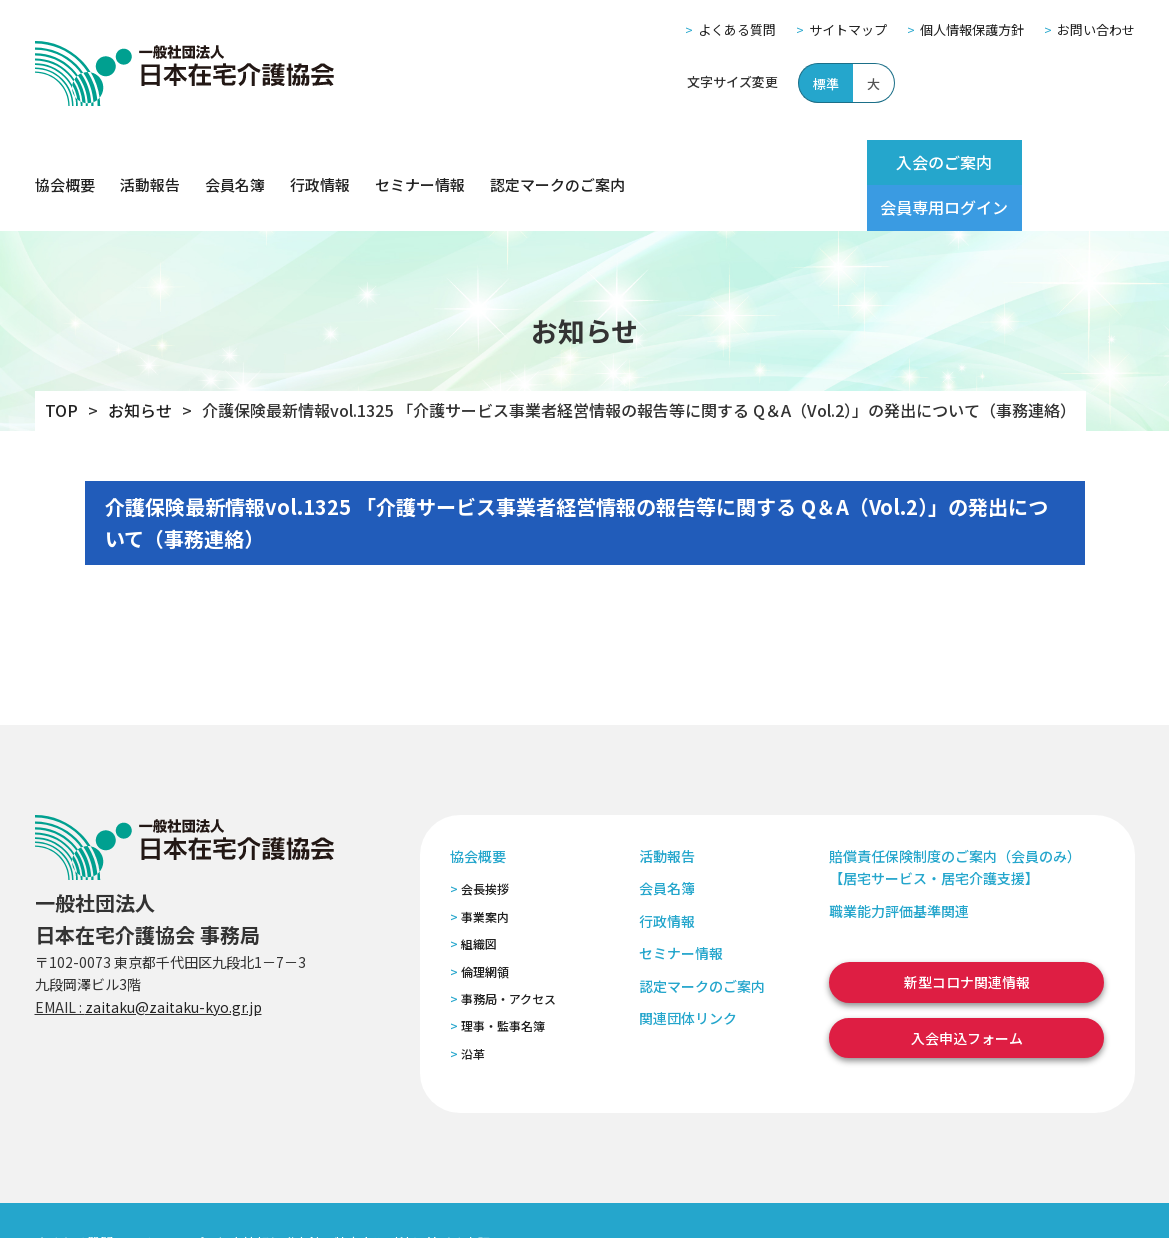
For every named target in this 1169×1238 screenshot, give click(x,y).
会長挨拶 (485, 843)
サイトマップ (848, 29)
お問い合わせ (1096, 29)
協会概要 (65, 162)
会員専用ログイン (1057, 162)
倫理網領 (485, 925)
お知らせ (140, 365)
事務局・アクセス (508, 952)
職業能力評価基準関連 (899, 865)
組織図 (479, 898)
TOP (61, 365)
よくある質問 (737, 29)
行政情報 (320, 162)
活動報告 (150, 162)
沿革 (473, 1007)
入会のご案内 (897, 162)
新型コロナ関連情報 (967, 937)
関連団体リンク (688, 972)
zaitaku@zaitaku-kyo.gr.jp (173, 961)
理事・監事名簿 (503, 980)
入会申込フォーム (967, 992)
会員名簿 (235, 162)
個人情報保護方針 (972, 29)
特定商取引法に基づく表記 (412, 1196)
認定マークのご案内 (557, 162)
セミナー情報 (420, 162)
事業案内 (485, 870)
